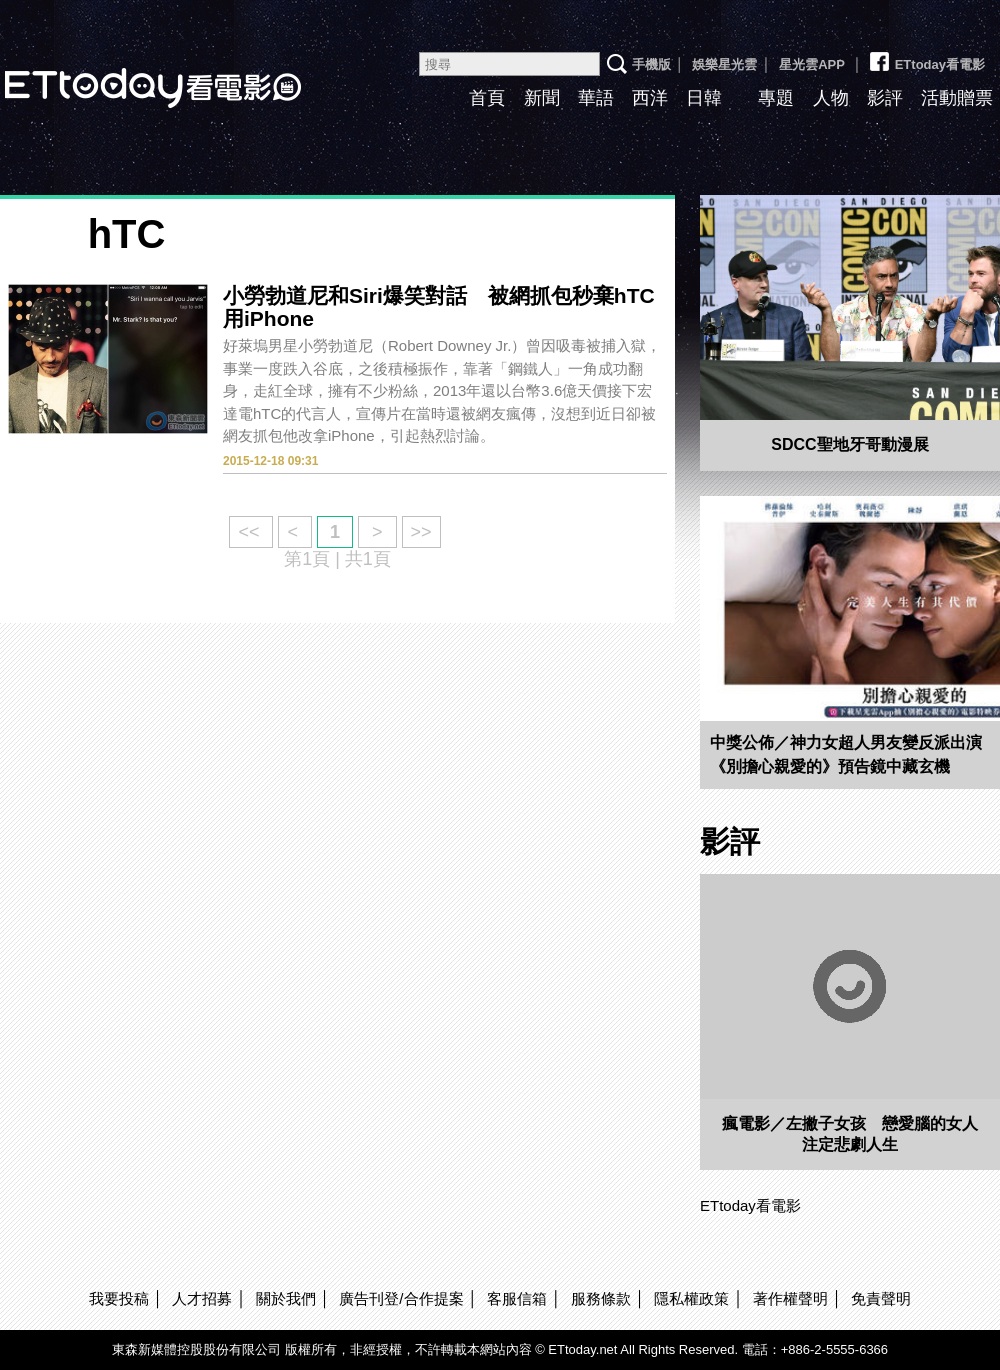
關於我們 (286, 1298)
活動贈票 (957, 98)
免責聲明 (881, 1298)
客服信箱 (517, 1298)
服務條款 (601, 1298)
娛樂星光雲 (724, 64)
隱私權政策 (691, 1298)
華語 (596, 98)
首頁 (487, 98)
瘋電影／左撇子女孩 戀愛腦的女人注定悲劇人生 (850, 1134)
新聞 (542, 98)
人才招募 (202, 1298)
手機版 (651, 64)
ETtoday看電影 (926, 57)
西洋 (650, 98)
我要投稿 (119, 1298)
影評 (885, 98)
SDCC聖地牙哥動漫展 (849, 444)
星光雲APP (812, 64)
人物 (831, 98)
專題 (776, 98)
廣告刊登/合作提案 (401, 1298)
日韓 (704, 98)
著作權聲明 (790, 1298)
